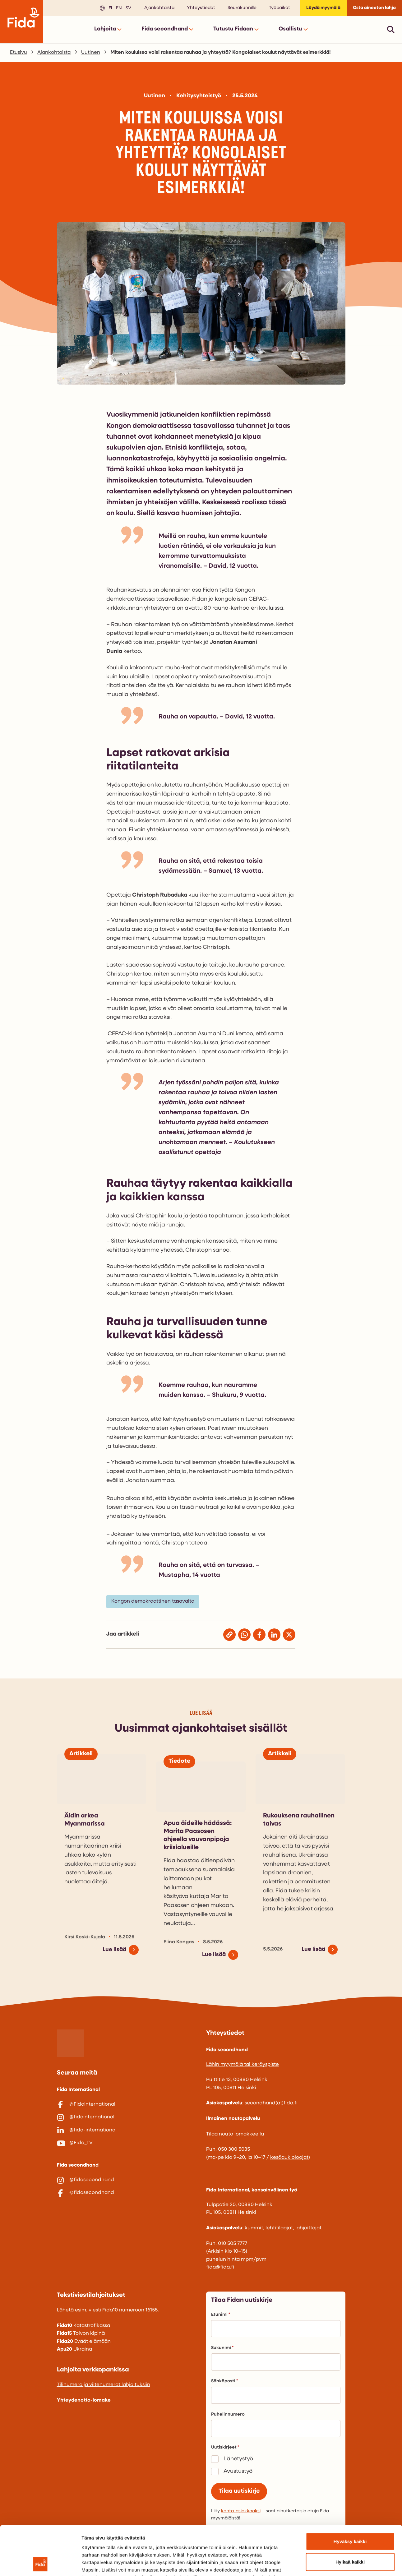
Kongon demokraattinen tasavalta (152, 1601)
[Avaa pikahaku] (391, 29)
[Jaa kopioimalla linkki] (229, 1634)
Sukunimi (222, 2348)
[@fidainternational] (126, 2117)
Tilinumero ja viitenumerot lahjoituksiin (103, 2384)
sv (127, 8)
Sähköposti (224, 2381)
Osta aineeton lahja (374, 8)
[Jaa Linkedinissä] (274, 1634)
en (118, 8)
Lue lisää (114, 1950)
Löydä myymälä (323, 8)
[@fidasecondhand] (126, 2180)
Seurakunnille (242, 8)
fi (109, 8)
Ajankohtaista (159, 8)
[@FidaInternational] (126, 2105)
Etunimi (220, 2315)
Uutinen (90, 52)
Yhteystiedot (201, 8)
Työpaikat (279, 8)
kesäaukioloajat (289, 2157)
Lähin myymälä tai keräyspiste (242, 2064)
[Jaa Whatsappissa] (244, 1634)
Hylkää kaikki (350, 2515)
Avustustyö (238, 2471)
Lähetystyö (238, 2459)
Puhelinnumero (228, 2414)
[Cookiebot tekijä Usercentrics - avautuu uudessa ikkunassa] (40, 2564)
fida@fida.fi (220, 2267)
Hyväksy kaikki (350, 2495)
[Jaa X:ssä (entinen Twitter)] (289, 1634)
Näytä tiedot (332, 2563)
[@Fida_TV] (126, 2143)
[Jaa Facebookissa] (259, 1634)
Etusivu (18, 52)
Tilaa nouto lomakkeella (235, 2134)
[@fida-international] (126, 2130)
